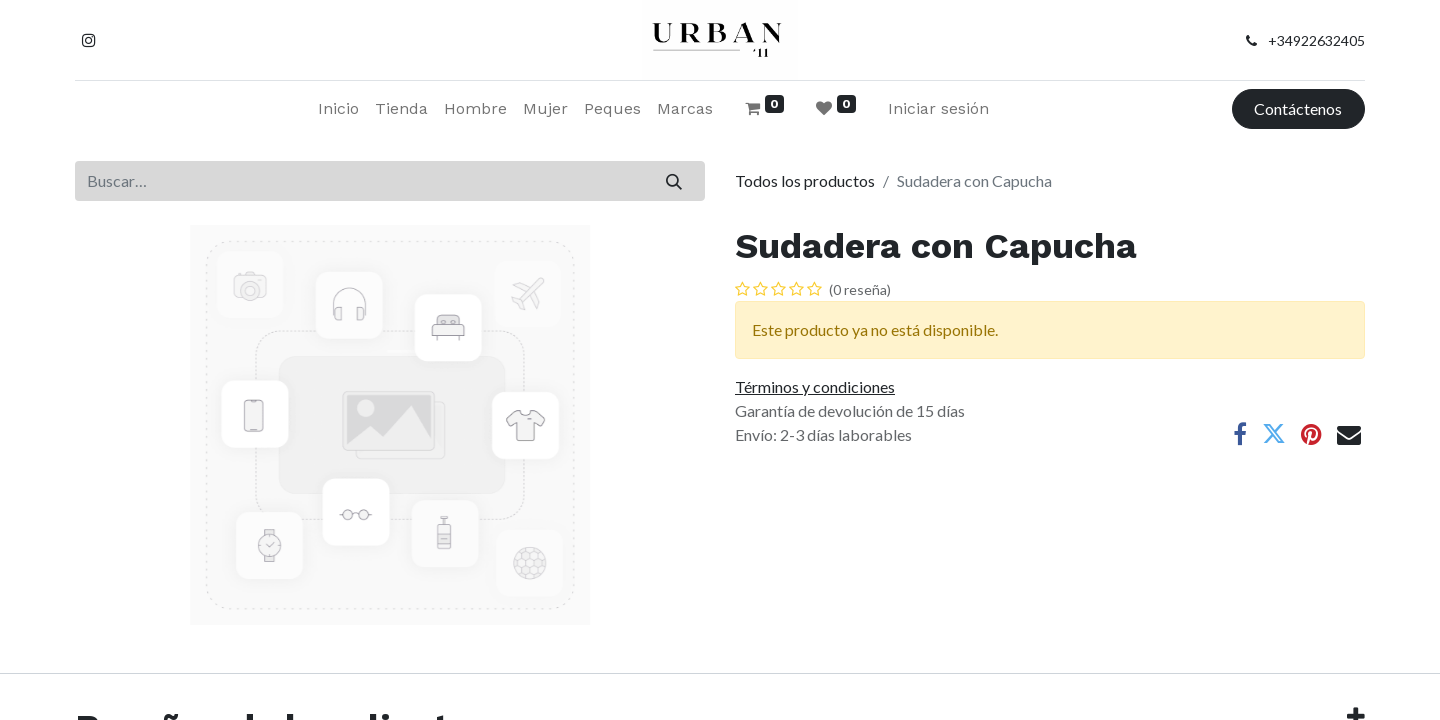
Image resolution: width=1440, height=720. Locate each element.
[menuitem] (338, 109)
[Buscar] (674, 181)
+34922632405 (1316, 40)
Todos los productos (805, 180)
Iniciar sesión (938, 108)
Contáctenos (1298, 108)
